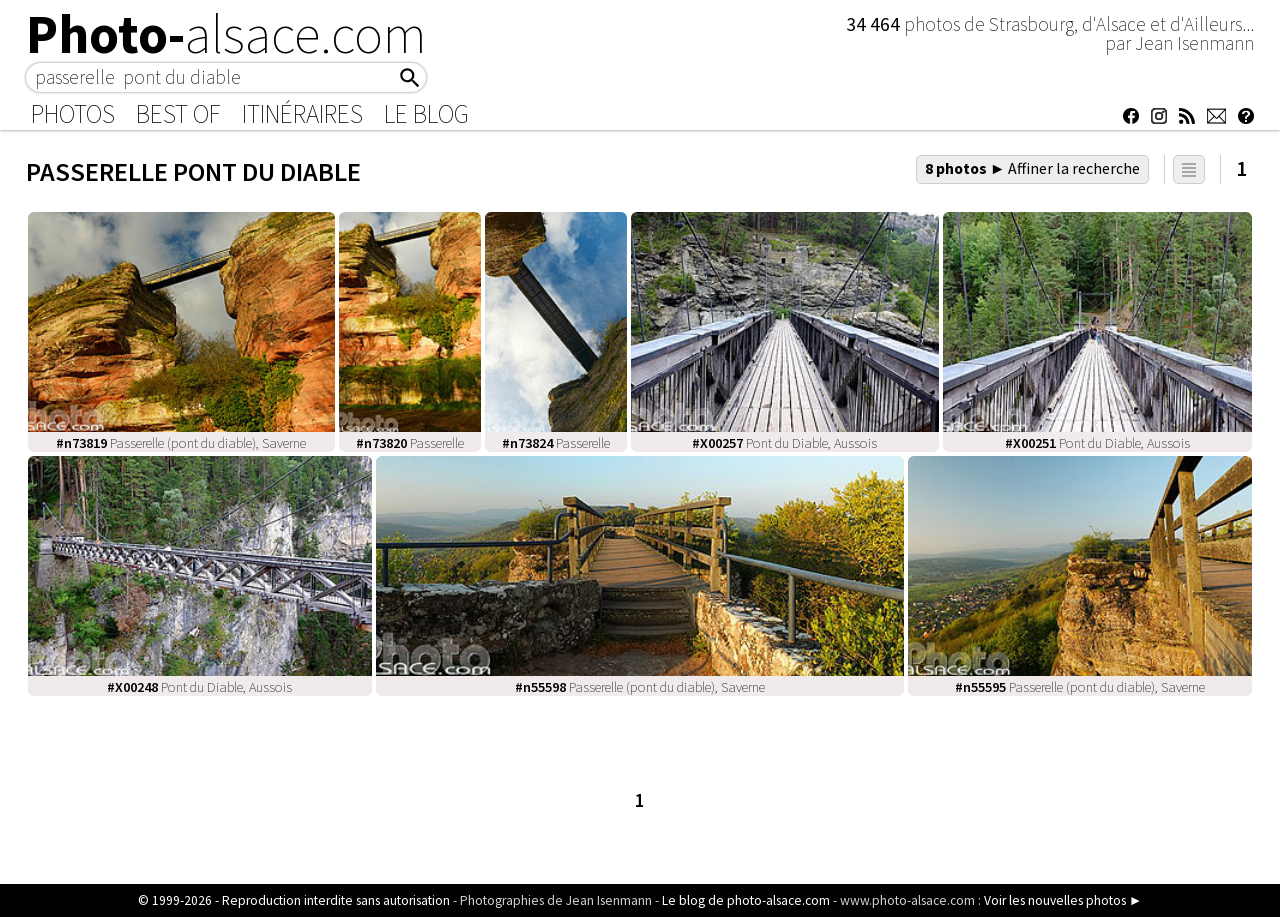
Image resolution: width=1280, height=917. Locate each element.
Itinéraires (302, 114)
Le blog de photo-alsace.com (746, 900)
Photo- (226, 34)
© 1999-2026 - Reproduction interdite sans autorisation (294, 900)
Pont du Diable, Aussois (784, 443)
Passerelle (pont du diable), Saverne (181, 443)
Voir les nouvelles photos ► (1063, 900)
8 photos (1033, 168)
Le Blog (426, 114)
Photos (73, 114)
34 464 (875, 24)
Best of (178, 114)
